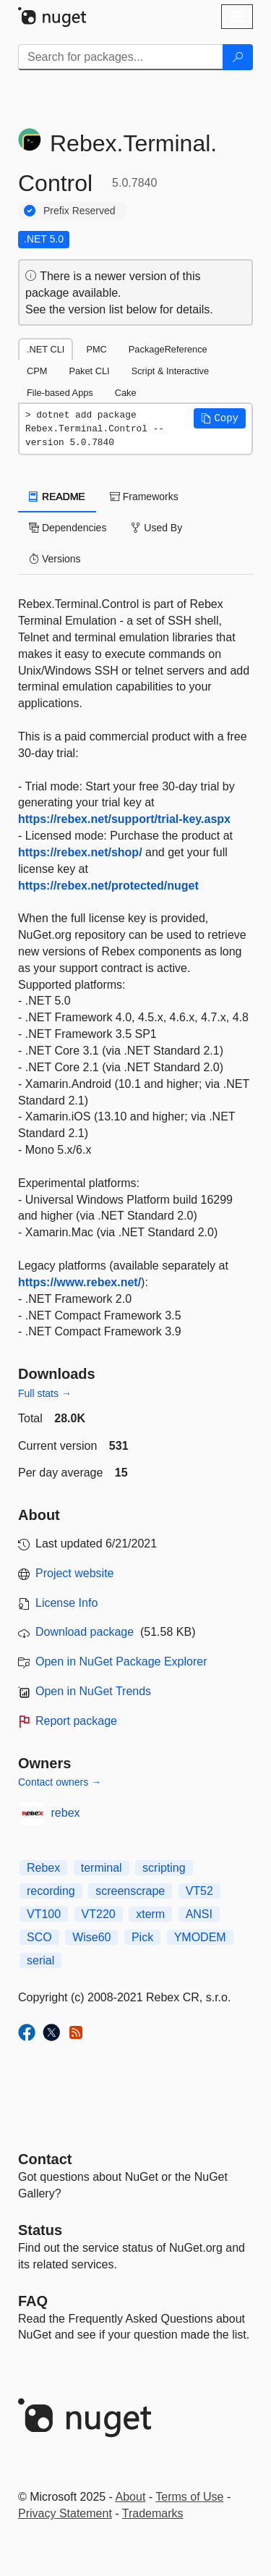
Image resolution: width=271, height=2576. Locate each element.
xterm (150, 1914)
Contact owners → (59, 1782)
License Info (66, 1603)
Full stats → (45, 1393)
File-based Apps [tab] (60, 392)
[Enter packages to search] (120, 57)
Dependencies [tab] (67, 527)
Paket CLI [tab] (89, 371)
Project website (74, 1573)
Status (40, 2230)
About (131, 2497)
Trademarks (153, 2513)
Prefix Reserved (79, 210)
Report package (76, 1721)
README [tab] (57, 496)
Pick (142, 1937)
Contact (45, 2159)
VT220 (99, 1914)
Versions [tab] (55, 559)
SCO (39, 1937)
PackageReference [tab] (168, 349)
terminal (101, 1868)
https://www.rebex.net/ (79, 1282)
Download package (84, 1632)
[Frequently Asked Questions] (33, 2301)
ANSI (199, 1914)
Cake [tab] (126, 392)
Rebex (43, 1868)
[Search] (238, 57)
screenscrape (130, 1891)
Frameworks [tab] (144, 496)
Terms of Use (189, 2497)
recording (51, 1891)
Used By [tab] (156, 527)
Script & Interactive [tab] (170, 371)
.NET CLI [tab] (45, 349)
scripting (164, 1868)
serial (40, 1960)
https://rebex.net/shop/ (80, 852)
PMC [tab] (96, 349)
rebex (65, 1813)
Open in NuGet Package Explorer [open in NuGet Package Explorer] (121, 1661)
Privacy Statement (65, 2513)
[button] (220, 418)
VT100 (44, 1914)
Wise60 (91, 1937)
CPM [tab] (37, 371)
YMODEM (200, 1937)
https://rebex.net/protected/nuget (108, 885)
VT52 (199, 1891)
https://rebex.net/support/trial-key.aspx (124, 819)
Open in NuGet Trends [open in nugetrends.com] (93, 1691)
